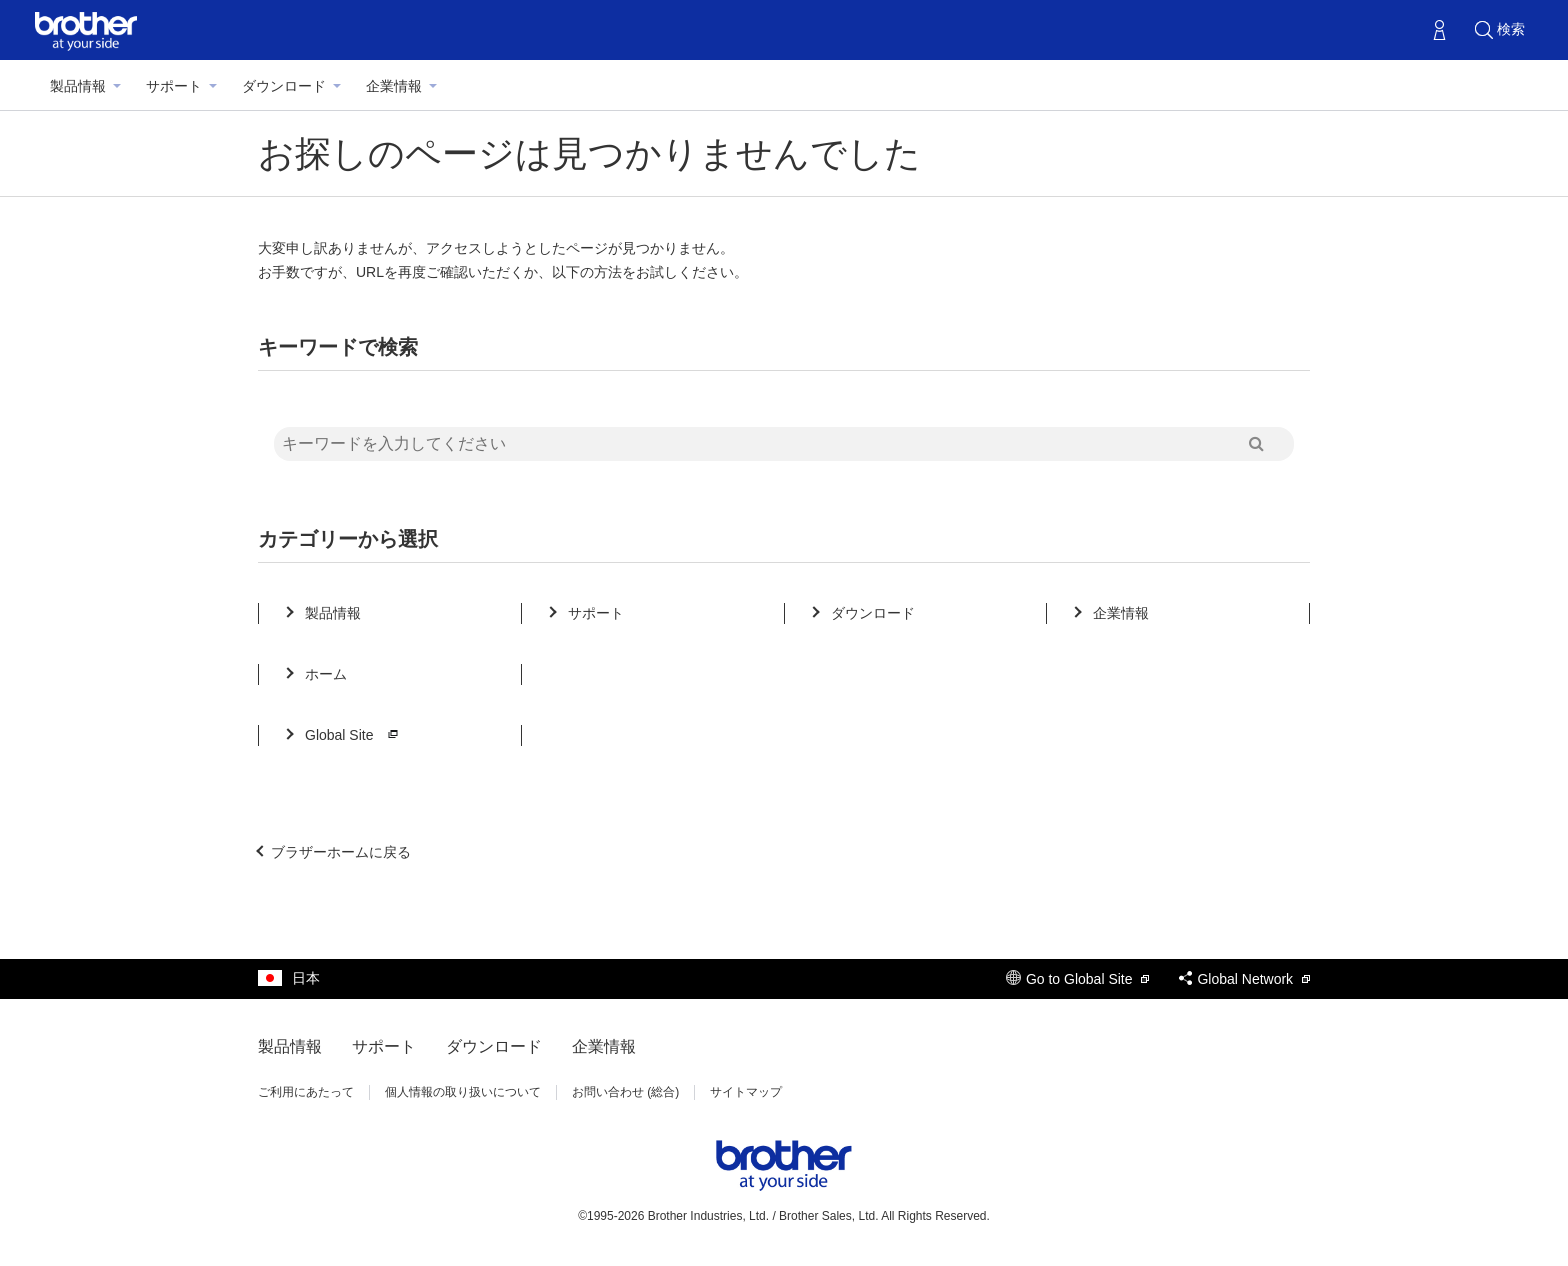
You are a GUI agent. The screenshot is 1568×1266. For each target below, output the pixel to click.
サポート (174, 86)
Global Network (1244, 979)
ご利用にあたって (306, 1092)
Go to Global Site (1078, 979)
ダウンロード (284, 86)
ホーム (326, 674)
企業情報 (394, 86)
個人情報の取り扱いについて (463, 1092)
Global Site (354, 735)
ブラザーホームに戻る (341, 852)
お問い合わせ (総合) (625, 1092)
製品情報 (78, 86)
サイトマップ (746, 1092)
